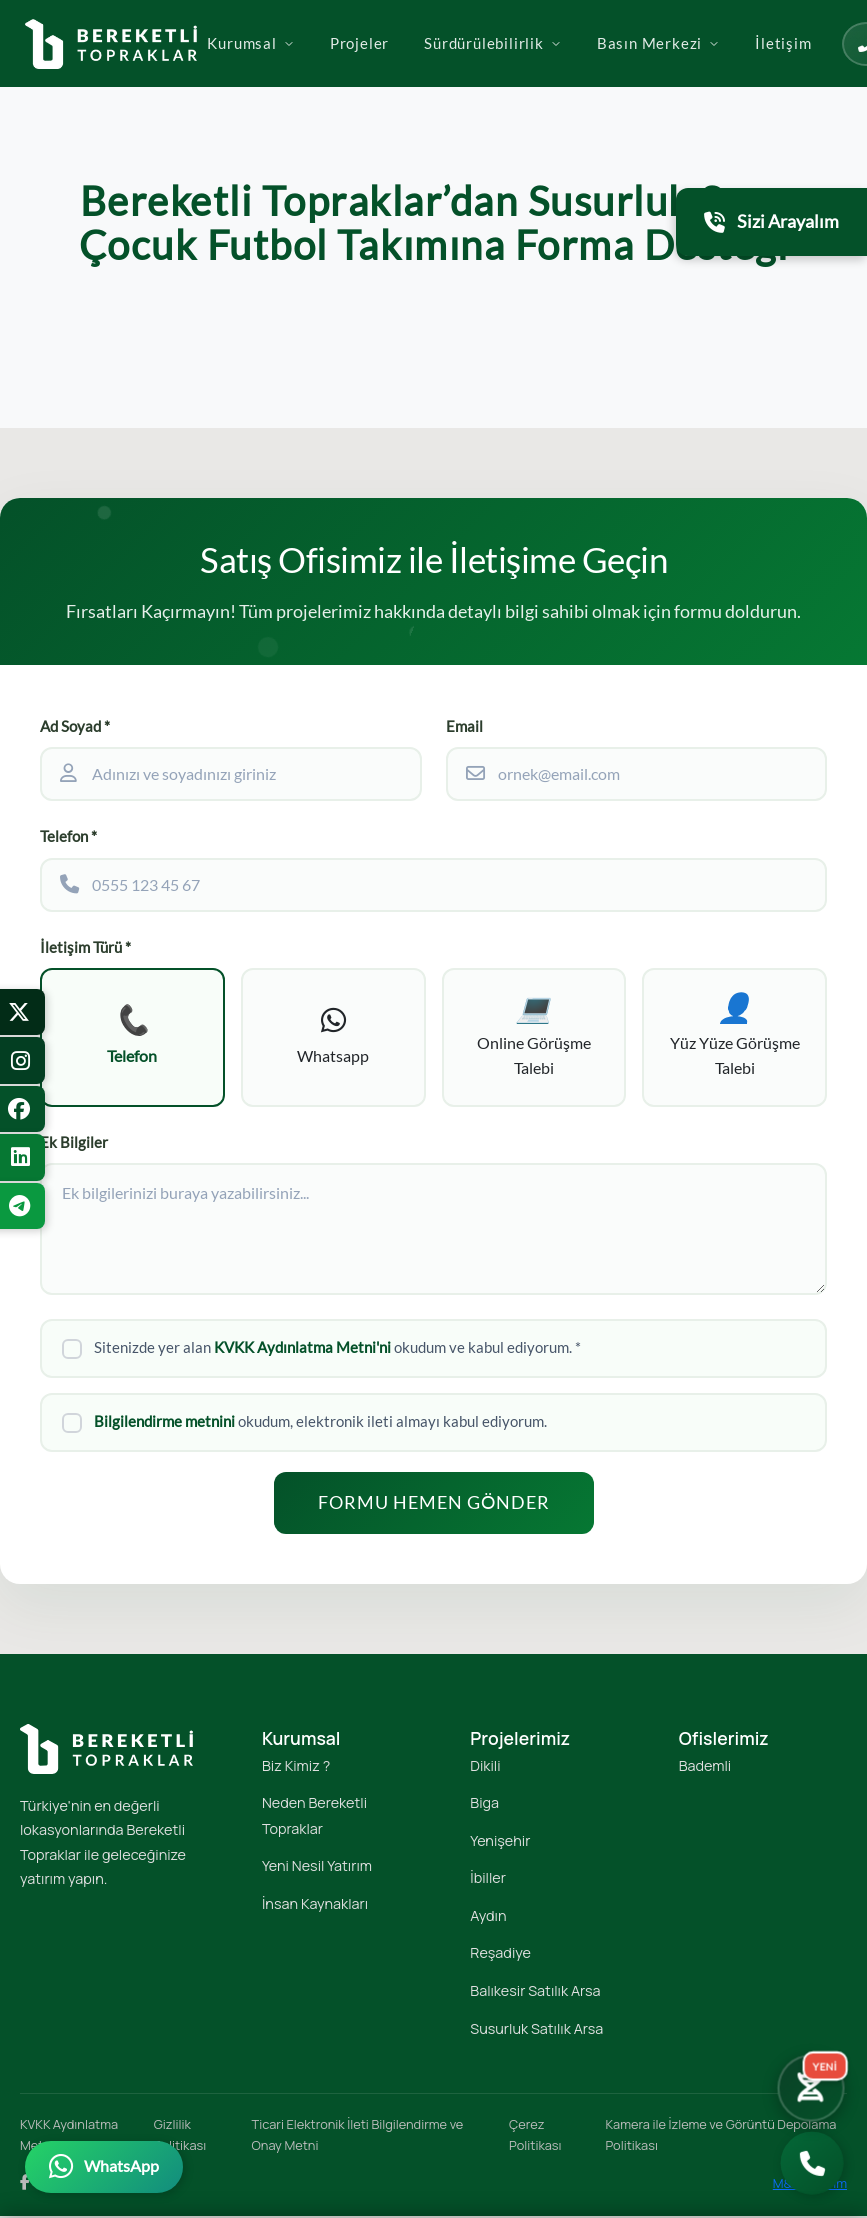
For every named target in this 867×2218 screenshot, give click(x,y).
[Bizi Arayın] (812, 2163)
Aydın (488, 1918)
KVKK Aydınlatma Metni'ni (302, 1350)
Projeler (434, 72)
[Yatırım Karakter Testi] (809, 2085)
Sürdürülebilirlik (568, 72)
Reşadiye (500, 1955)
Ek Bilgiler (74, 1144)
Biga (484, 1805)
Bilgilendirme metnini (164, 1423)
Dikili (485, 1767)
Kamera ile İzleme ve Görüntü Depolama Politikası (720, 2137)
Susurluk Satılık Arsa (536, 2030)
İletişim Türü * (85, 947)
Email (464, 726)
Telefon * (68, 836)
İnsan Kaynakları (315, 1906)
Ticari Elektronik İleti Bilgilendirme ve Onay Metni (358, 2137)
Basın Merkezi (733, 72)
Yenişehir (500, 1842)
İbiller (488, 1880)
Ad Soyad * (75, 726)
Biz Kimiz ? (296, 1767)
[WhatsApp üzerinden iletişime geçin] (104, 2167)
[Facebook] (25, 2186)
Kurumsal (325, 72)
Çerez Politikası (535, 2137)
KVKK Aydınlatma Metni (69, 2137)
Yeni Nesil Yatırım (317, 1868)
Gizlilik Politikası (180, 2137)
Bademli (705, 1767)
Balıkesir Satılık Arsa (535, 1993)
